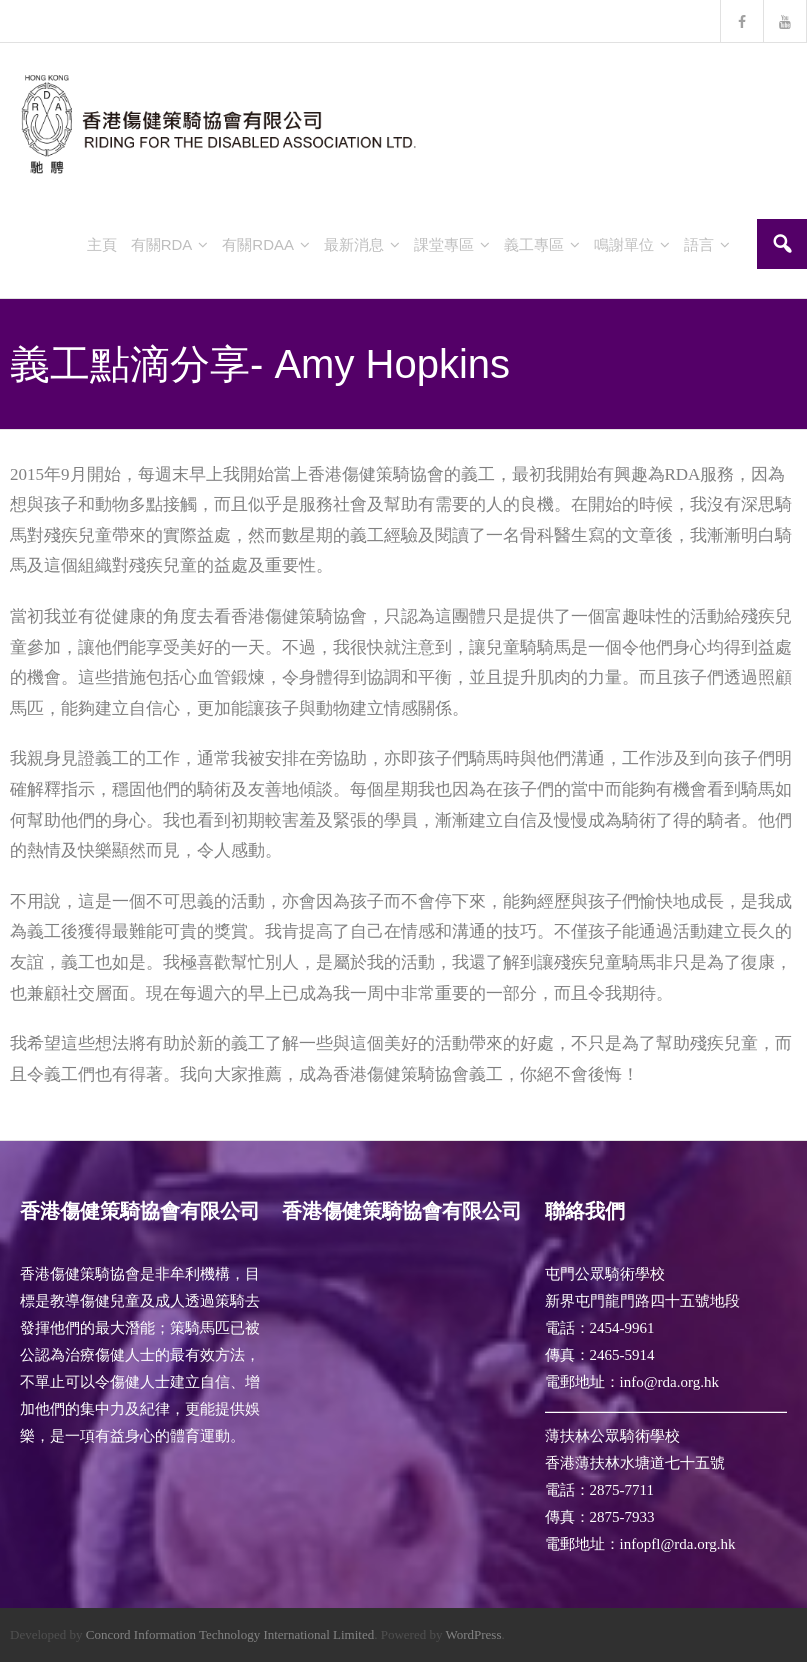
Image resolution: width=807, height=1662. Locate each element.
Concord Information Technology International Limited (230, 1634)
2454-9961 (622, 1328)
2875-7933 (622, 1517)
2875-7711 (622, 1490)
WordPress (473, 1634)
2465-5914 (622, 1355)
